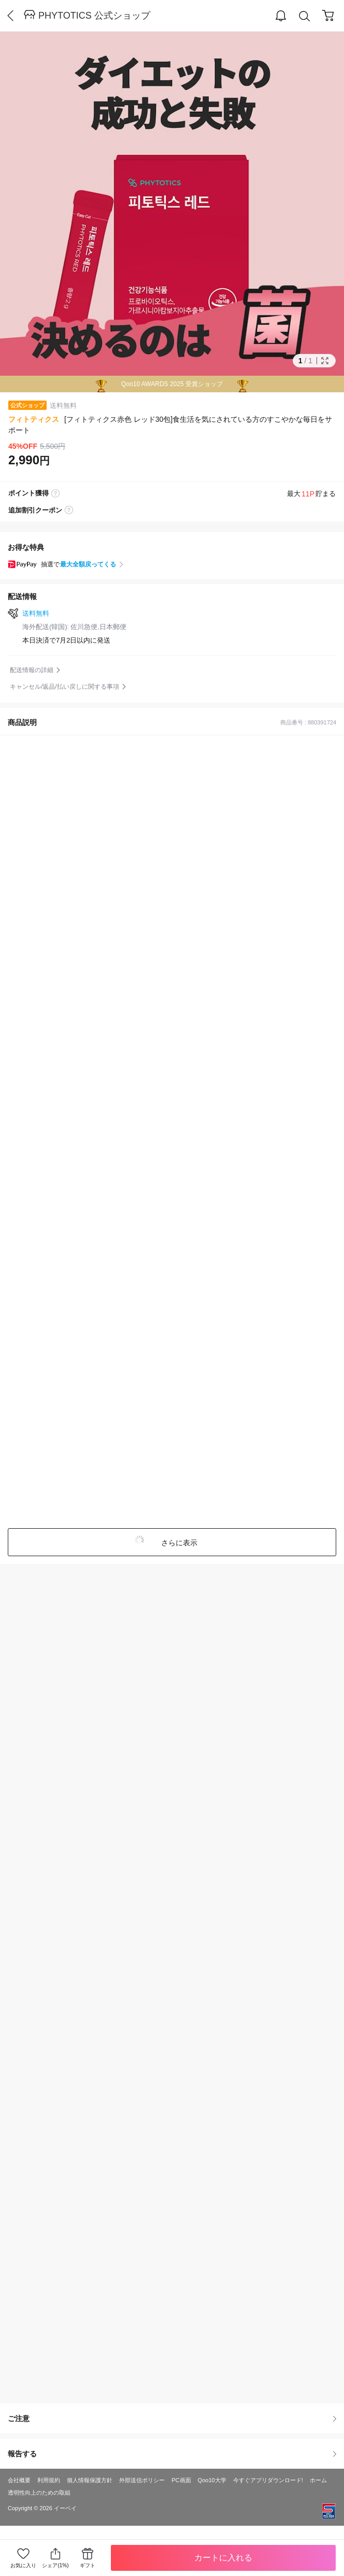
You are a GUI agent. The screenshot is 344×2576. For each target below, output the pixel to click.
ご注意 (172, 2418)
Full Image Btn (325, 360)
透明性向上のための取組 (39, 2492)
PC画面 (181, 2480)
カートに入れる (223, 2557)
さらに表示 (178, 1543)
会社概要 (19, 2480)
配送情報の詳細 (31, 670)
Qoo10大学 (212, 2480)
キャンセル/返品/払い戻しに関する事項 (64, 686)
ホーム (318, 2480)
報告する (172, 2453)
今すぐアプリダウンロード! (268, 2480)
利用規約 (48, 2480)
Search (304, 16)
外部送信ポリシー (142, 2480)
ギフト (87, 2565)
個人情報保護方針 (89, 2480)
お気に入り (23, 2565)
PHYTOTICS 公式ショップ (94, 15)
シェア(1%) (55, 2557)
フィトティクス (33, 419)
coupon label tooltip (69, 510)
